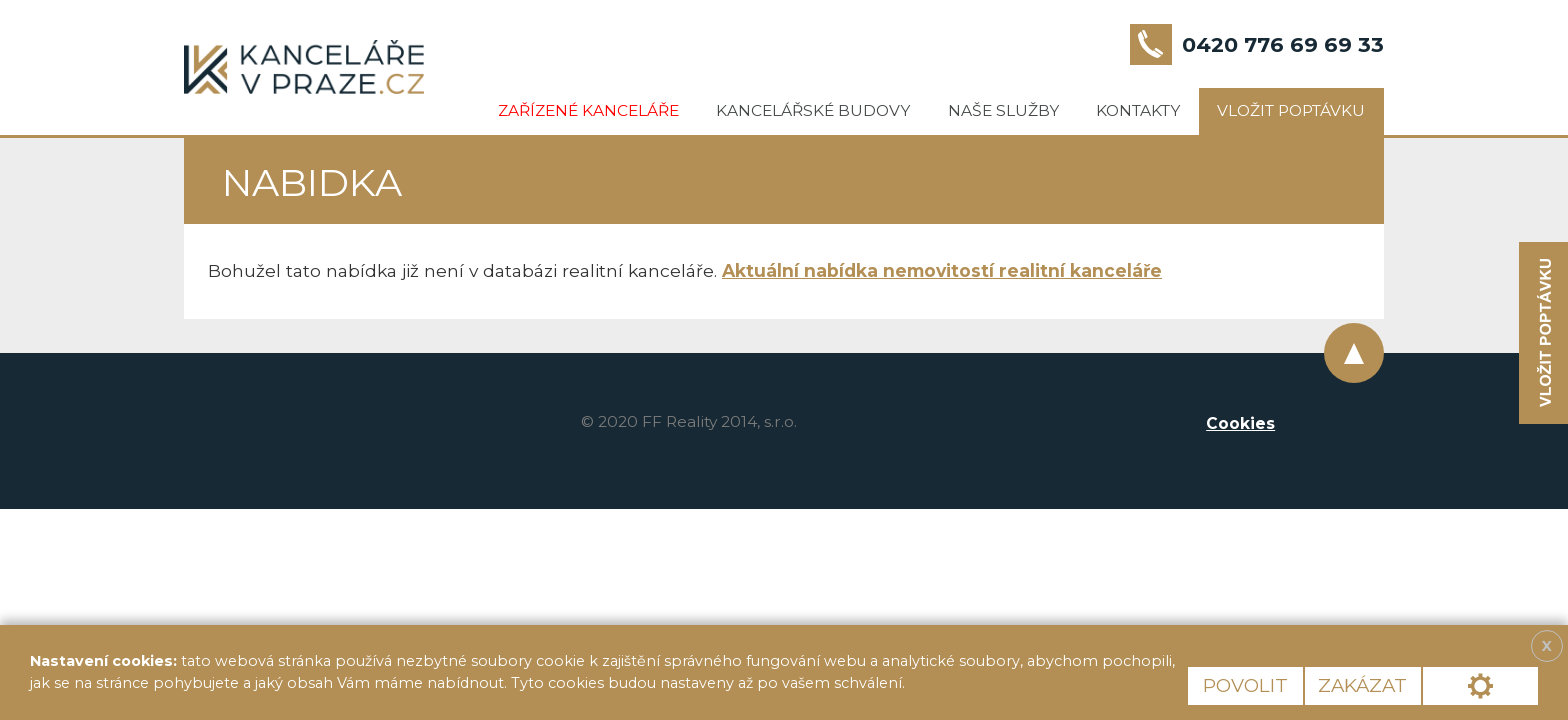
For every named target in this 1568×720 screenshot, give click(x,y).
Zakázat (1362, 685)
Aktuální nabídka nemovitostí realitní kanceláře (942, 270)
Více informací (978, 683)
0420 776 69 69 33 (1283, 44)
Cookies (1240, 423)
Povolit (1245, 685)
